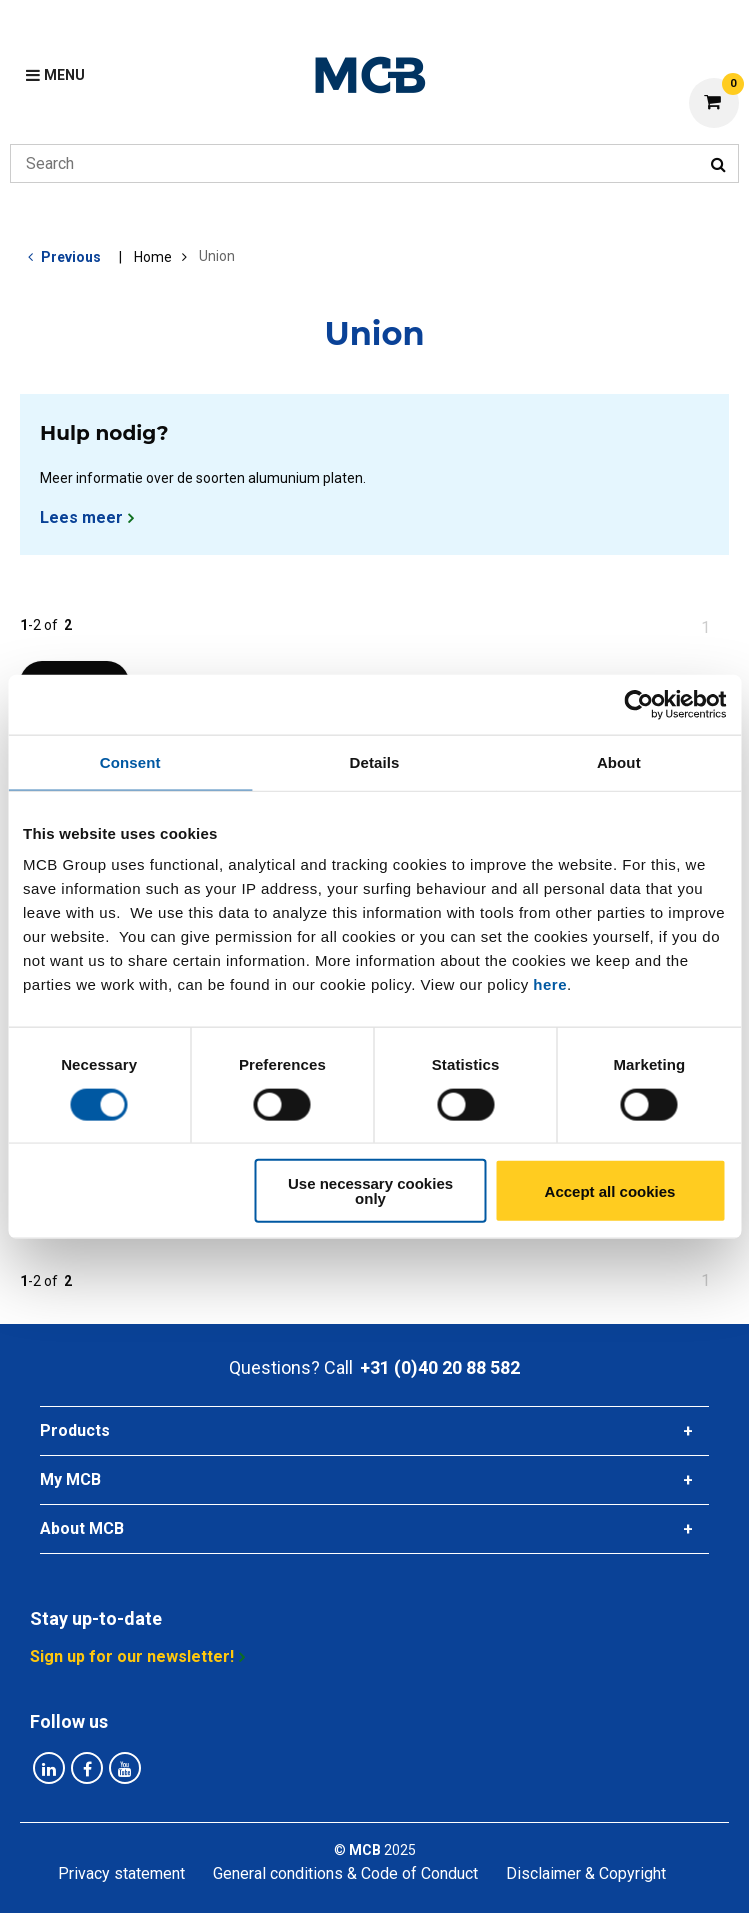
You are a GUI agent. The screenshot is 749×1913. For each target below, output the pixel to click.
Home (153, 257)
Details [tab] (375, 761)
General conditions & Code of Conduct (345, 1873)
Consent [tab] (130, 761)
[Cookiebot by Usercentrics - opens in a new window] (638, 704)
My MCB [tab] (70, 1479)
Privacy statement (121, 1873)
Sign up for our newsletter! (132, 1656)
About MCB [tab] (82, 1528)
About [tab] (619, 761)
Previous (71, 257)
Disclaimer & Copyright (586, 1873)
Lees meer (81, 517)
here (550, 984)
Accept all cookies (610, 1190)
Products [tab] (75, 1430)
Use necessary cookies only (370, 1191)
